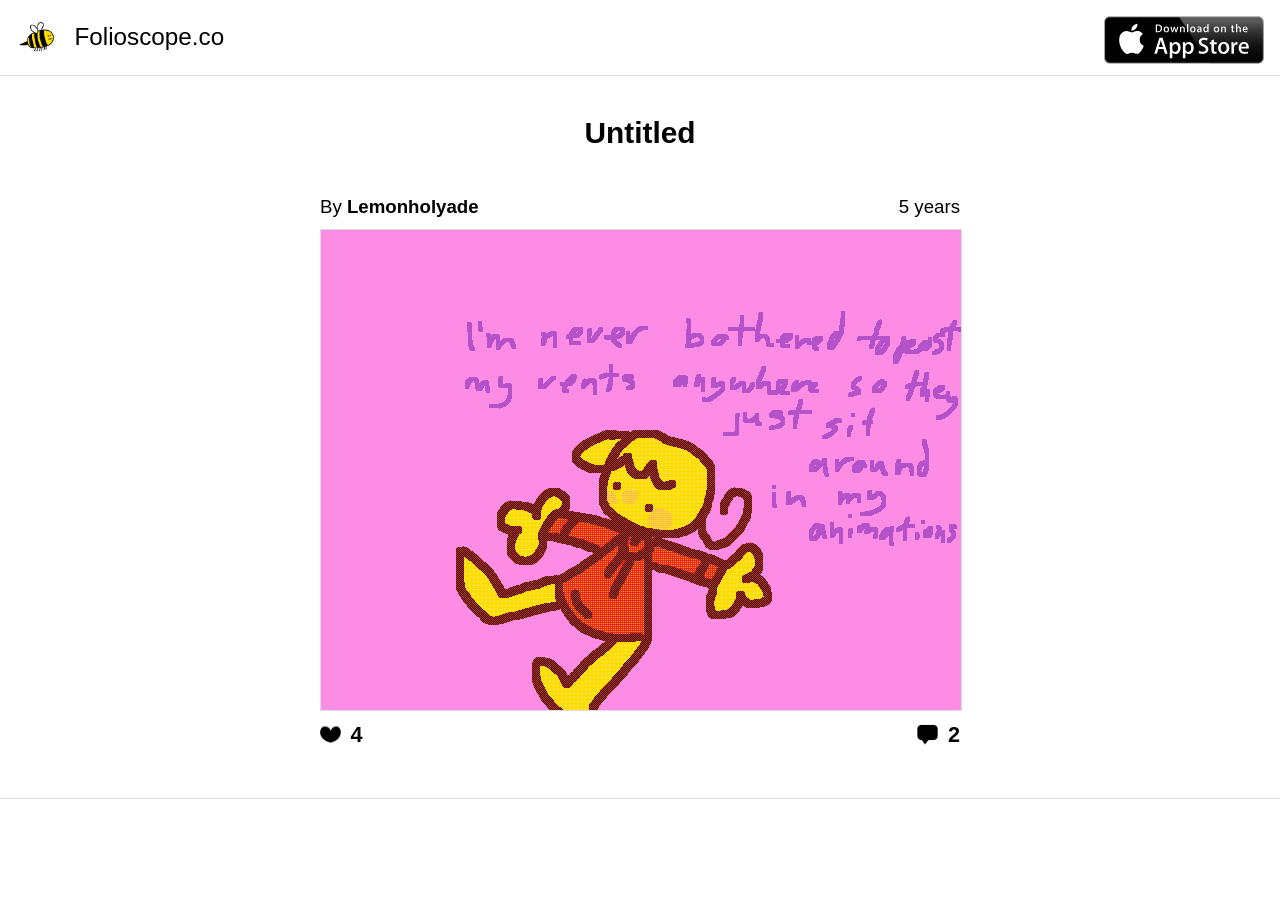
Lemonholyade (413, 206)
